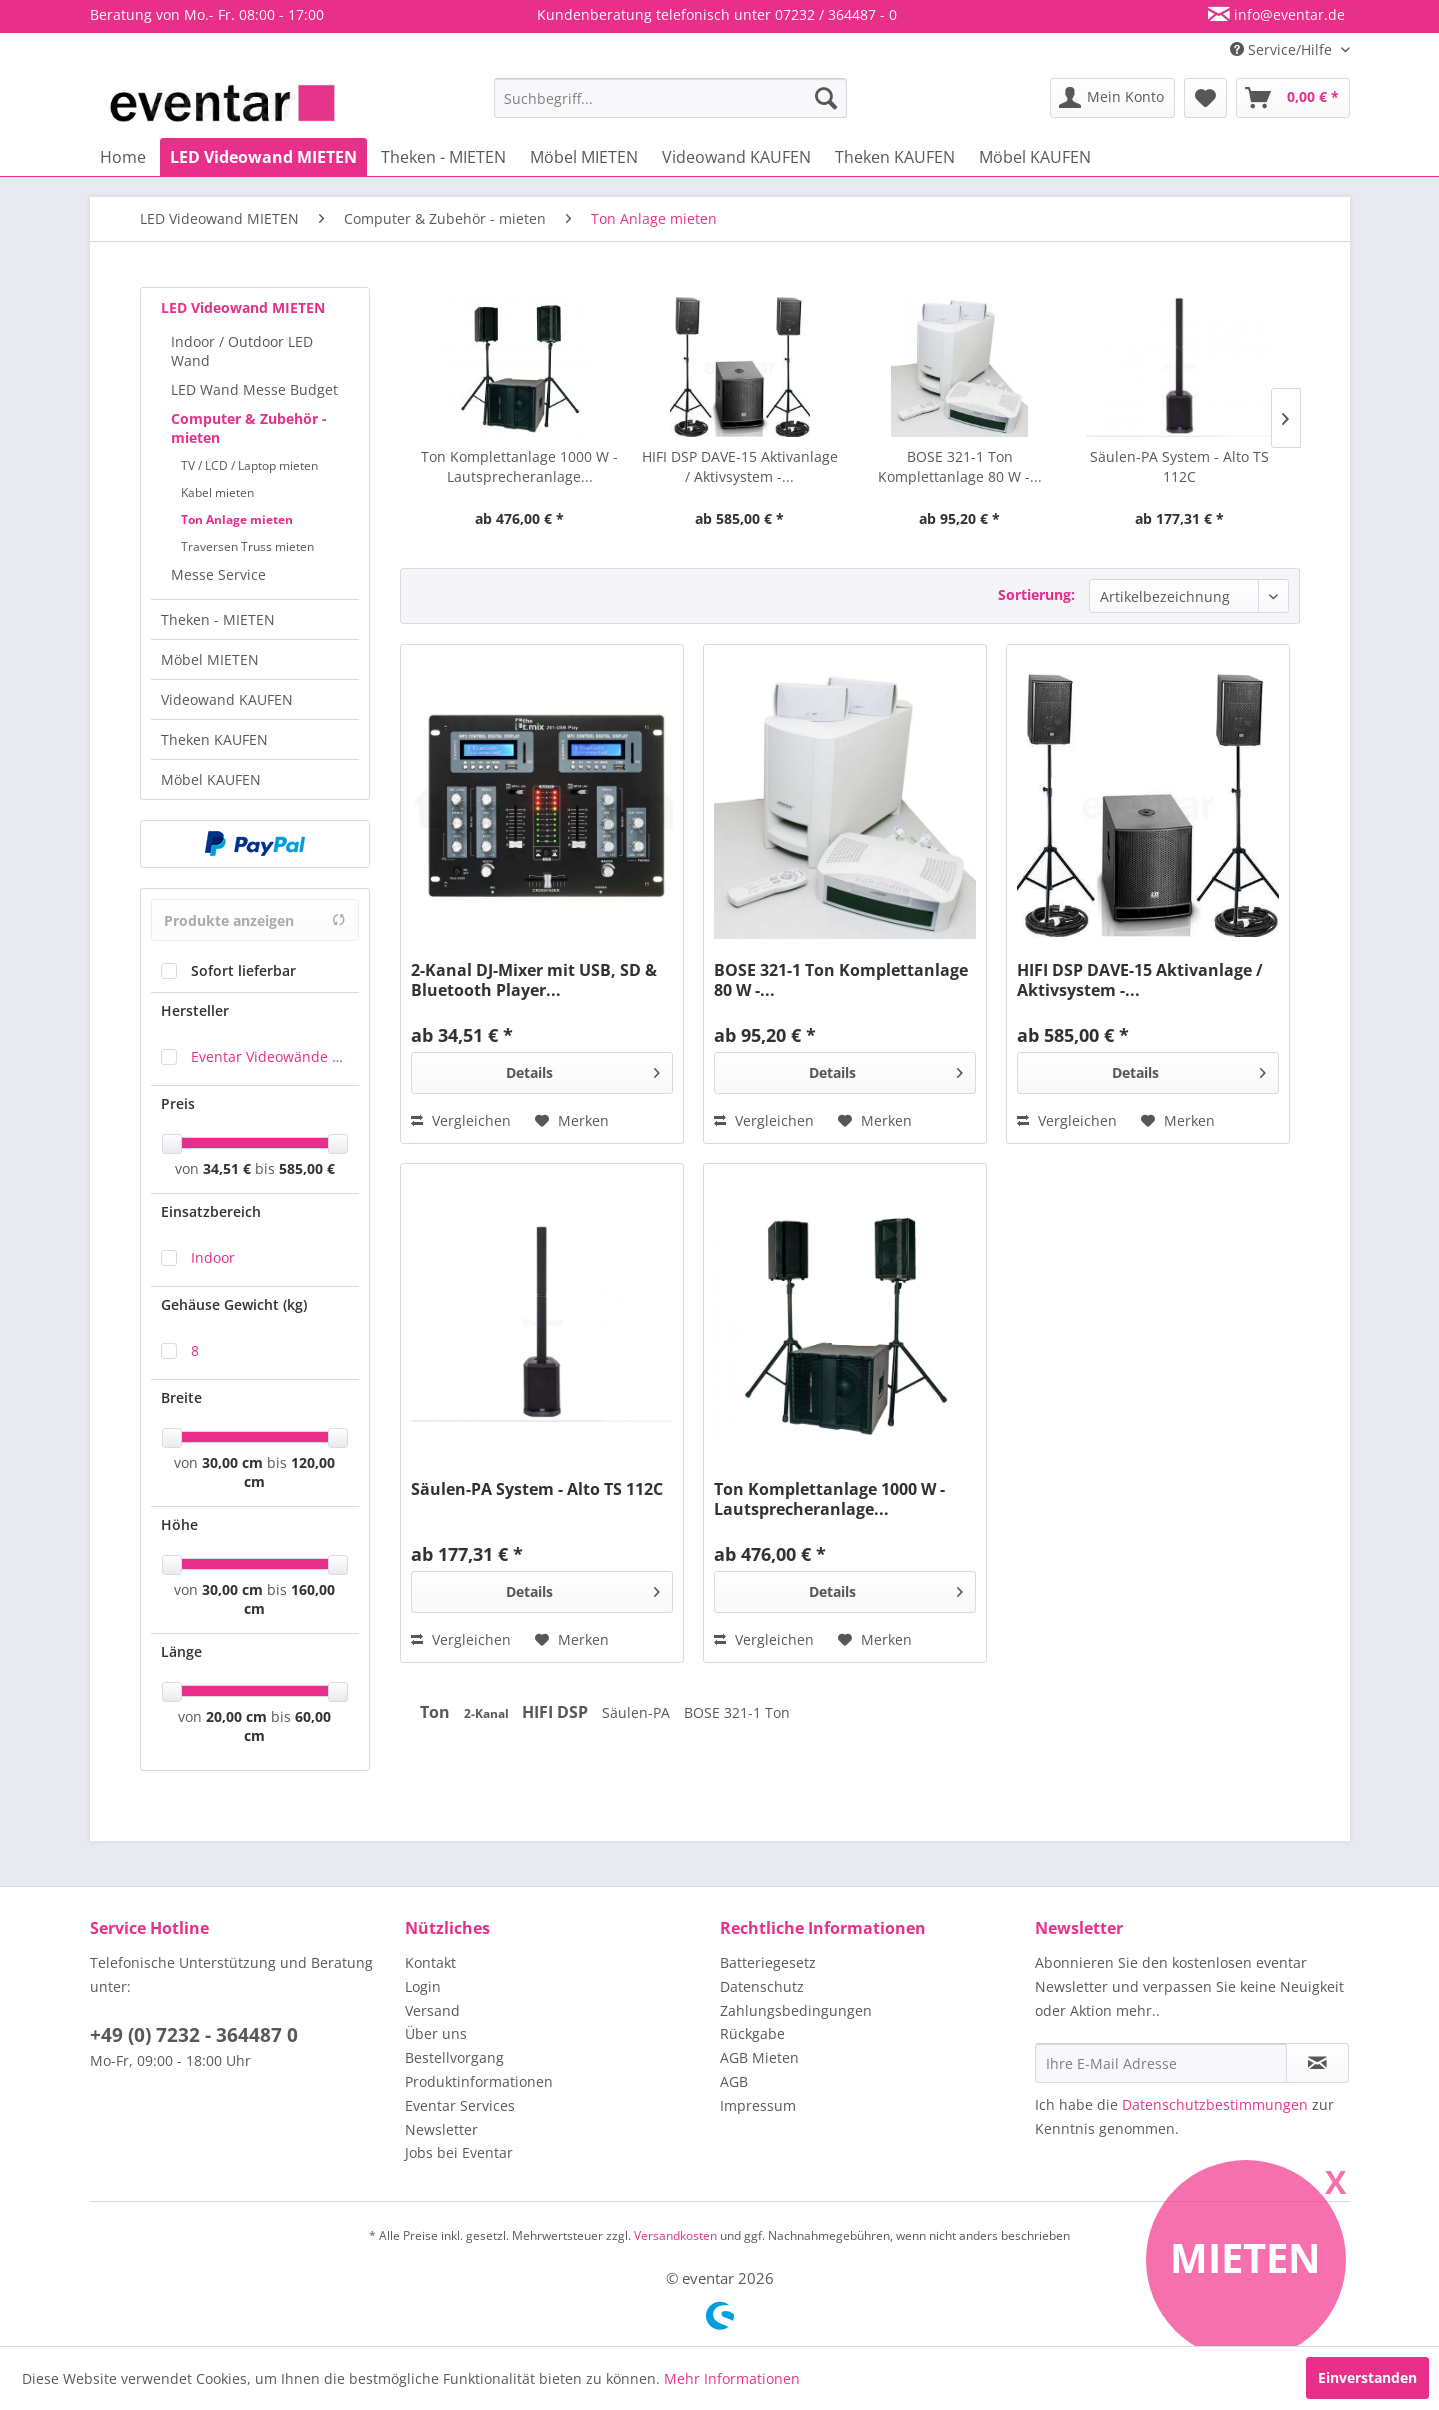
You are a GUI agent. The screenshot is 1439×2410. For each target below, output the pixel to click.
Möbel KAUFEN (211, 779)
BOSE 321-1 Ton (737, 1712)
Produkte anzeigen (255, 920)
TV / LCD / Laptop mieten (249, 465)
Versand (432, 2010)
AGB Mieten (759, 2057)
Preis (178, 1103)
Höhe (179, 1524)
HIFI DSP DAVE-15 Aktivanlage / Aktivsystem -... (740, 466)
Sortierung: (1036, 594)
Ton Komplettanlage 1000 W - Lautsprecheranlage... (519, 466)
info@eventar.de (1287, 14)
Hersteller (195, 1010)
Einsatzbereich (211, 1211)
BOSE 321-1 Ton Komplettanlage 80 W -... (960, 466)
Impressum (758, 2105)
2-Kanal (488, 1713)
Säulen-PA (638, 1712)
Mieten (1245, 2257)
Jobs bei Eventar (459, 2152)
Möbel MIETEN (210, 659)
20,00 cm (236, 1716)
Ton (437, 1712)
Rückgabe (752, 2033)
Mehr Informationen (732, 2378)
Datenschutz (762, 1986)
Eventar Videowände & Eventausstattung (270, 1056)
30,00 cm (232, 1462)
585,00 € (307, 1168)
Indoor (213, 1257)
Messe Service (218, 574)
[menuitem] (670, 98)
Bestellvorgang (454, 2057)
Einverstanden (1367, 2377)
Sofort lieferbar (243, 970)
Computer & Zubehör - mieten (249, 428)
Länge (181, 1651)
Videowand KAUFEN (227, 699)
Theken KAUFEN (214, 739)
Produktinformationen (479, 2081)
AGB (734, 2081)
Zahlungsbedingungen (796, 2010)
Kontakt (430, 1962)
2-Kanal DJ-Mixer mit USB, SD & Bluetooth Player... (534, 980)
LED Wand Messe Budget (254, 389)
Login (423, 1986)
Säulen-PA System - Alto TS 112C (1179, 466)
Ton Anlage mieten (237, 519)
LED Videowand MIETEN (243, 307)
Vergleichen (461, 1120)
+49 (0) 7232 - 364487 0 (194, 2035)
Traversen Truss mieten (247, 546)
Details (583, 1069)
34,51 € (229, 1168)
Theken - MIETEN (218, 619)
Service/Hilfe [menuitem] (1283, 49)
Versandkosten (675, 2235)
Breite (181, 1397)
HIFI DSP (557, 1712)
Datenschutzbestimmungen (1215, 2104)
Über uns (436, 2033)
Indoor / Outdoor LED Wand (242, 351)
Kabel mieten (217, 492)
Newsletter (441, 2129)
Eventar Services (460, 2105)
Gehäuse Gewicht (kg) (234, 1304)
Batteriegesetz (768, 1962)
